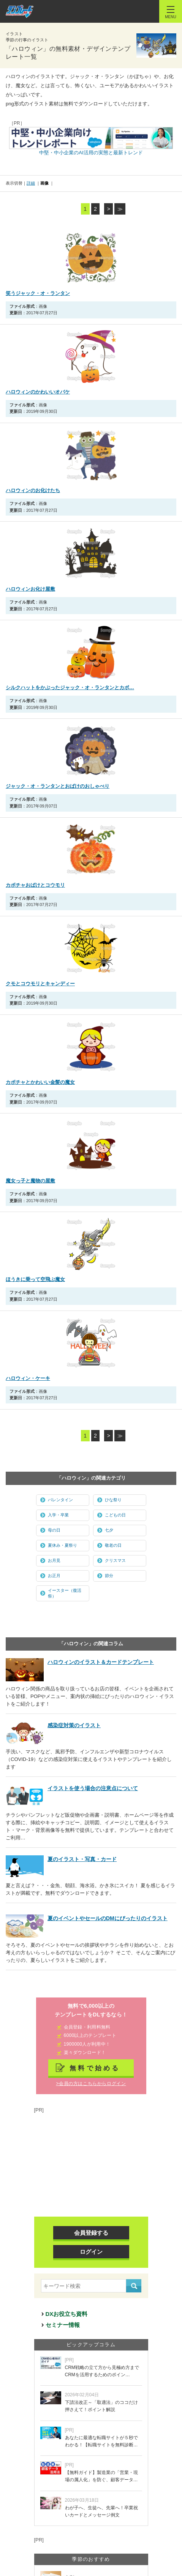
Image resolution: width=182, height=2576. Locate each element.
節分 (109, 1575)
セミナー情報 (63, 2324)
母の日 (54, 1530)
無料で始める (95, 2068)
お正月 (54, 1575)
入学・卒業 (58, 1515)
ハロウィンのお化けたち (33, 490)
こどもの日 (115, 1515)
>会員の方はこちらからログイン (91, 2083)
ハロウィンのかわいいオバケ (38, 392)
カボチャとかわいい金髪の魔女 (40, 1082)
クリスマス (115, 1560)
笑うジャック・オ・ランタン (38, 293)
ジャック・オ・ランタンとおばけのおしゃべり (57, 786)
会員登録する (91, 2233)
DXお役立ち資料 (67, 2313)
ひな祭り (113, 1499)
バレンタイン (60, 1499)
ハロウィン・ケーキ (28, 1378)
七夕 (109, 1530)
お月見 (54, 1560)
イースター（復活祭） (64, 1593)
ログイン (91, 2251)
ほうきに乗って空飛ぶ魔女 (35, 1279)
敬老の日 (113, 1545)
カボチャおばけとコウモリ (35, 885)
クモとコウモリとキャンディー (40, 983)
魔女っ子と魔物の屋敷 (30, 1181)
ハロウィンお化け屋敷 (30, 589)
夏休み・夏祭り (62, 1545)
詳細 (31, 183)
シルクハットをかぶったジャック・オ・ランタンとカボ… (70, 687)
